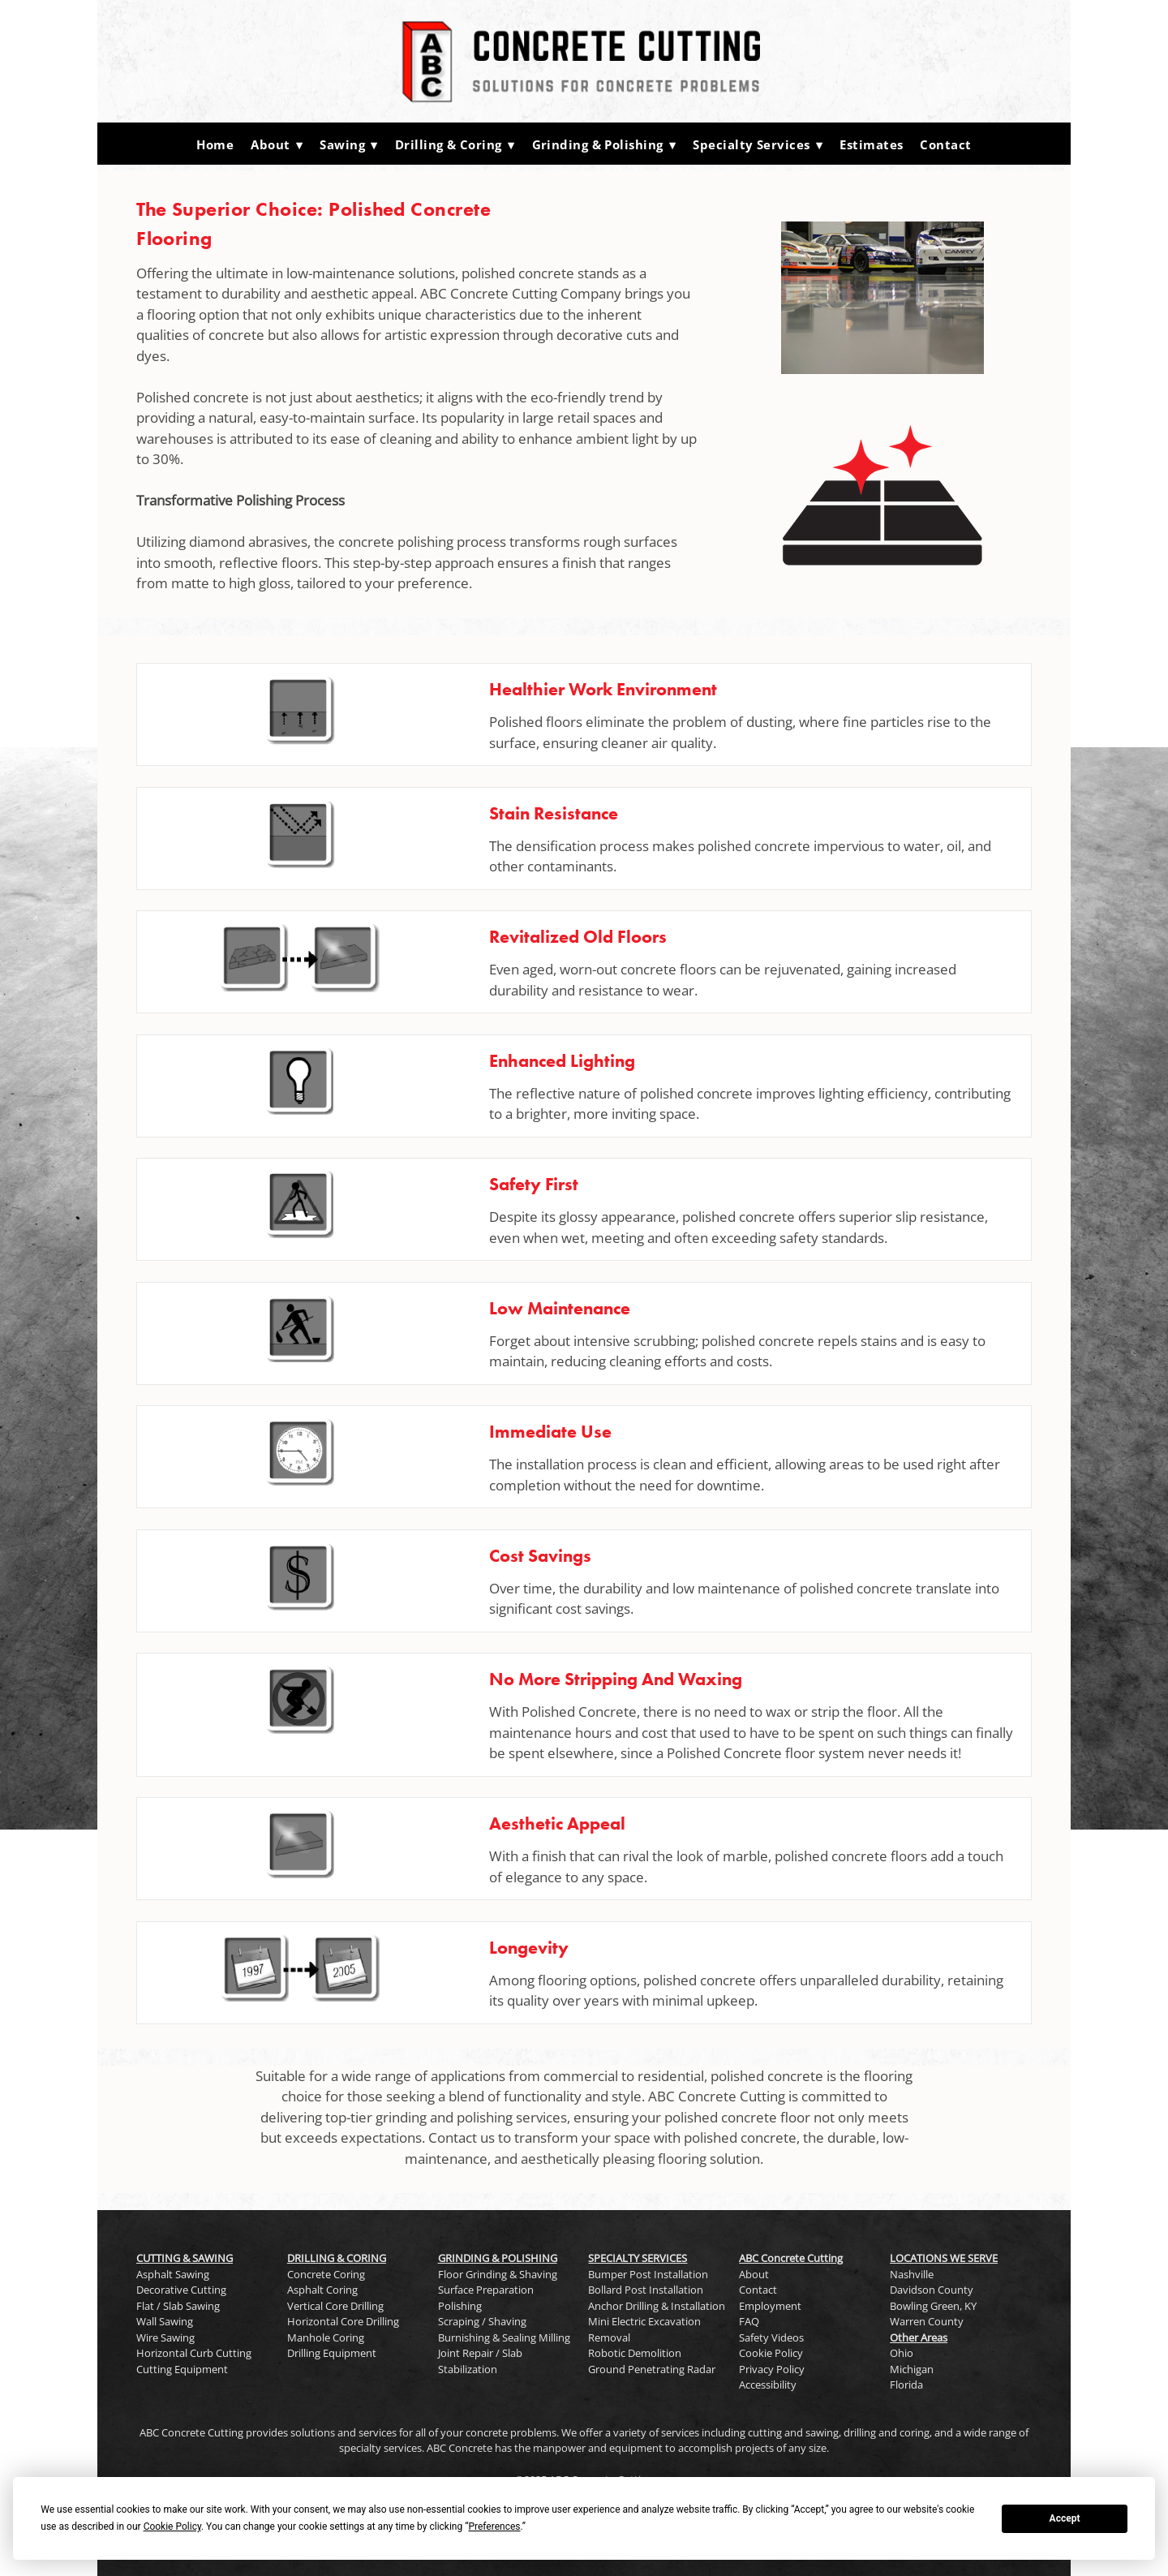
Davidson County (931, 2289)
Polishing (460, 2306)
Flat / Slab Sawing (178, 2306)
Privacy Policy (772, 2369)
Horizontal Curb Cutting (193, 2353)
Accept (1065, 2518)
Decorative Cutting (181, 2289)
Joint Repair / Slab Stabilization (480, 2361)
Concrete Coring (326, 2274)
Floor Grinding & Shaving (497, 2274)
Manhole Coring (325, 2337)
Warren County (927, 2321)
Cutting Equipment (182, 2369)
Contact (945, 144)
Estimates (871, 144)
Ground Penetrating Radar (651, 2369)
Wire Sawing (165, 2337)
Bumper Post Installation (648, 2274)
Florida (906, 2384)
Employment (770, 2306)
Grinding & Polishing (604, 144)
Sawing (349, 144)
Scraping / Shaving (482, 2321)
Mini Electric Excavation (644, 2321)
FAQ (749, 2321)
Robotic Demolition (634, 2353)
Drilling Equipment (331, 2353)
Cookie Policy (771, 2353)
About (277, 144)
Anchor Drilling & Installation (656, 2306)
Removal (609, 2337)
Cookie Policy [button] (172, 2526)
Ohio (901, 2353)
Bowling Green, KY (933, 2306)
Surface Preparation (486, 2289)
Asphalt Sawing (172, 2274)
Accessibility (768, 2384)
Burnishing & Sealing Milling (504, 2337)
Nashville (912, 2274)
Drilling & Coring (455, 144)
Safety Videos (771, 2337)
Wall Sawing (164, 2321)
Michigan (912, 2369)
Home (215, 144)
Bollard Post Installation (645, 2289)
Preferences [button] (494, 2526)
